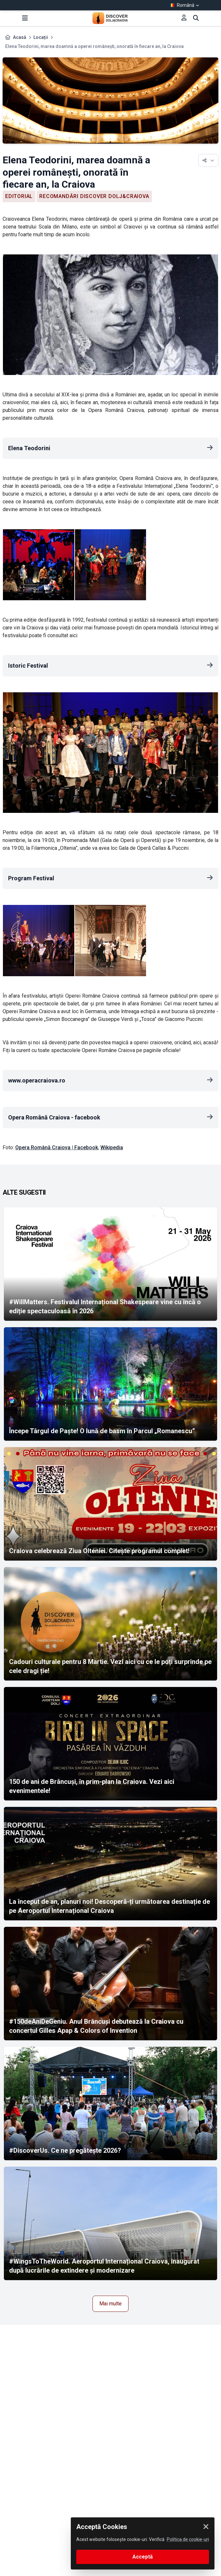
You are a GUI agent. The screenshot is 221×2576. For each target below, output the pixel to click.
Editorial (19, 196)
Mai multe (110, 2304)
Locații (40, 37)
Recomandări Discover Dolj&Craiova (94, 196)
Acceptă (142, 2557)
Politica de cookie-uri (188, 2539)
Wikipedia (111, 1147)
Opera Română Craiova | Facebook (56, 1147)
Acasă (19, 37)
